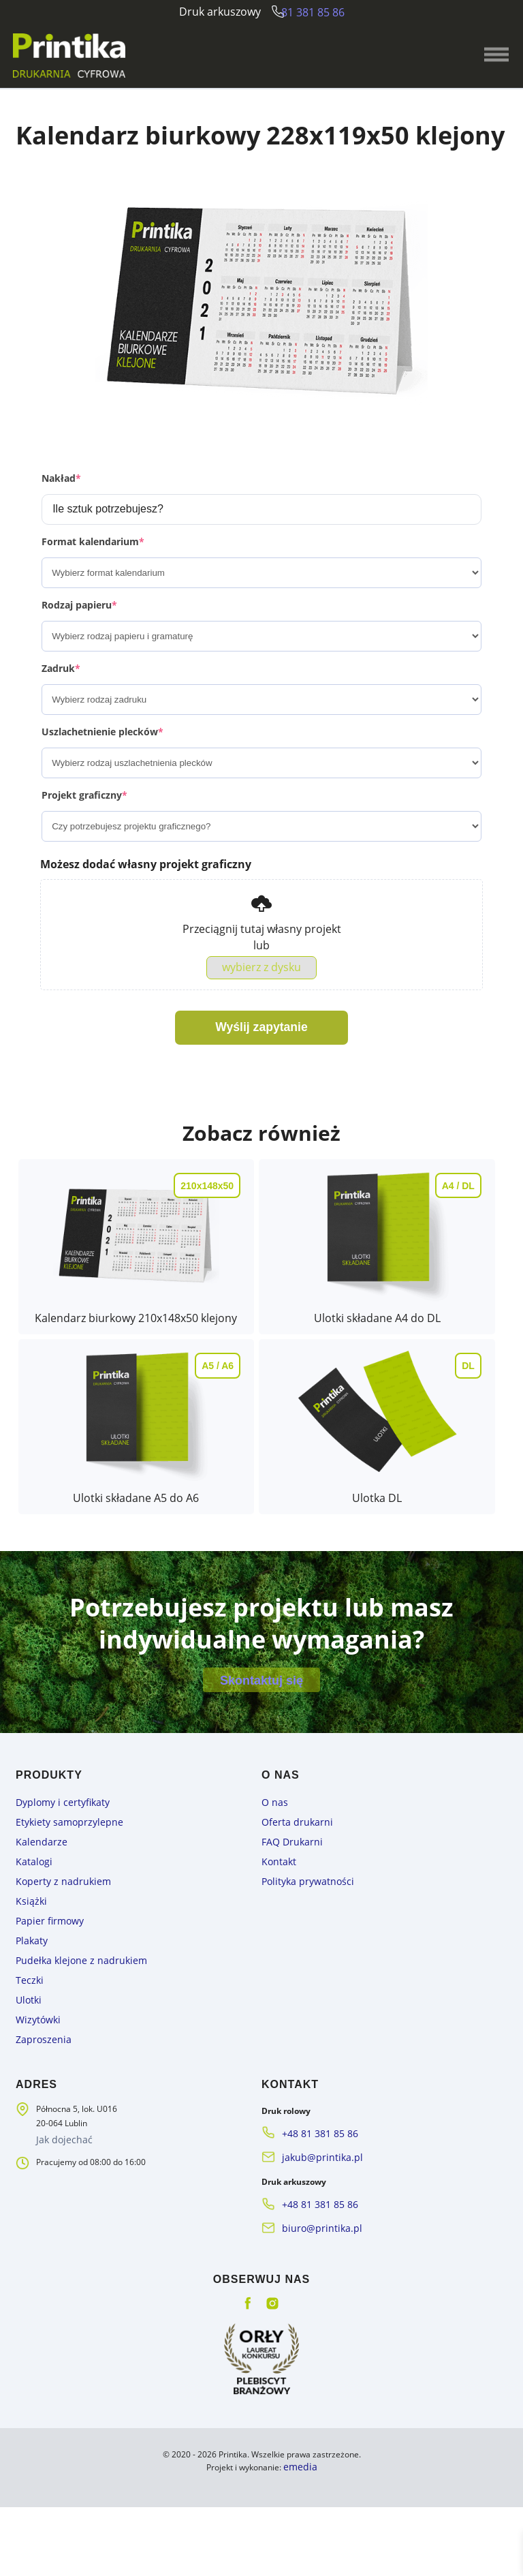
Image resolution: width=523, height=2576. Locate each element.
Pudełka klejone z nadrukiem (70, 2047)
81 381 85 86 (317, 12)
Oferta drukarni (291, 1918)
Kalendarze (37, 1936)
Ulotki (26, 2083)
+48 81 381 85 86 (314, 2212)
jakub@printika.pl (314, 2233)
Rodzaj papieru (79, 645)
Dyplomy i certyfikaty (55, 1899)
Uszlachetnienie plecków (102, 772)
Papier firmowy (44, 2010)
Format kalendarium (93, 582)
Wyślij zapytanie (262, 1072)
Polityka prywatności (300, 1973)
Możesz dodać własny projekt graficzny (145, 905)
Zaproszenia (39, 2120)
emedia (300, 2536)
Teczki (27, 2065)
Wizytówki (34, 2102)
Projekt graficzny (84, 835)
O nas (272, 1899)
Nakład (61, 518)
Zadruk (61, 709)
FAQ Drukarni (287, 1936)
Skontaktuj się (261, 1773)
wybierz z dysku (261, 1009)
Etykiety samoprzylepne (61, 1918)
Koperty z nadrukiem (55, 1973)
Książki (29, 1991)
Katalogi (31, 1955)
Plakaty (29, 2028)
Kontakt (276, 1955)
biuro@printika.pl (314, 2300)
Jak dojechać (61, 2218)
